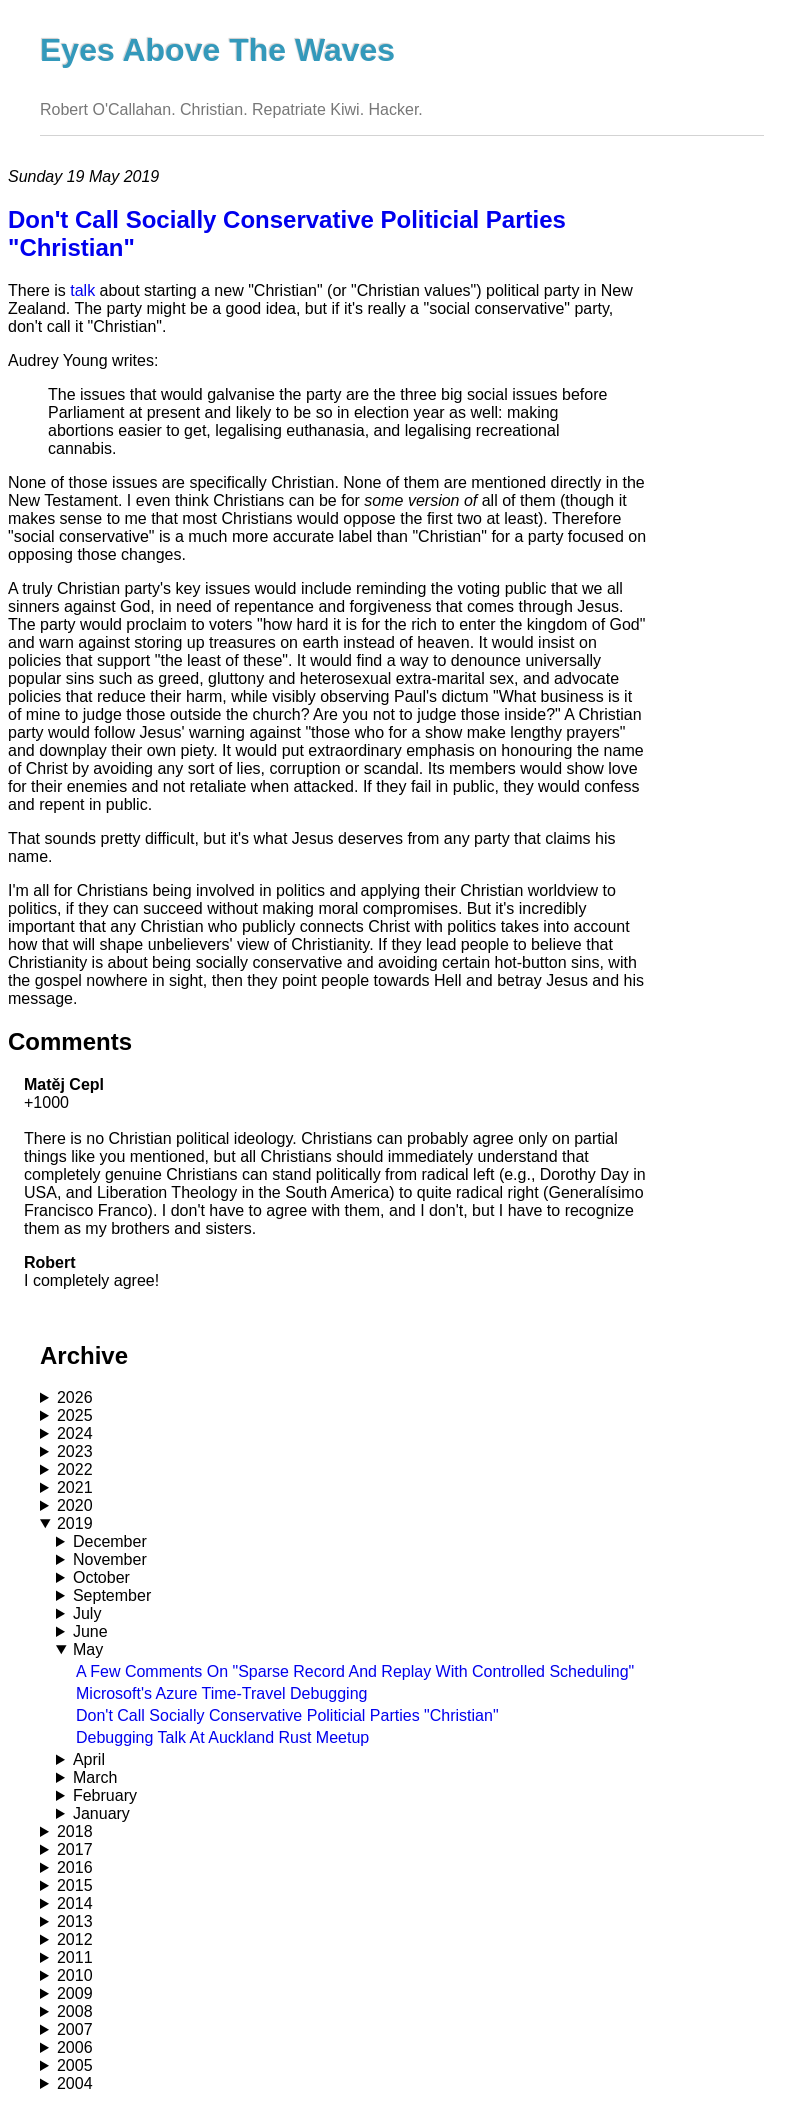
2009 (75, 1993)
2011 (75, 1957)
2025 (75, 1415)
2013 (75, 1921)
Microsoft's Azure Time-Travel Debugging (221, 1693)
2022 (75, 1469)
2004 (75, 2083)
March (95, 1777)
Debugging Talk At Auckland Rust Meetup (222, 1737)
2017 (75, 1849)
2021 (75, 1487)
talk (82, 290)
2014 (75, 1903)
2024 (75, 1433)
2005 (75, 2065)
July (87, 1613)
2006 (75, 2047)
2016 (75, 1867)
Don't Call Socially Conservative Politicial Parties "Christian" (287, 1715)
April (89, 1759)
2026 (75, 1397)
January (101, 1813)
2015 (75, 1885)
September (112, 1595)
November (110, 1559)
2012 (75, 1939)
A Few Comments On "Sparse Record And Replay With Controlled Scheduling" (355, 1671)
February (105, 1795)
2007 (75, 2029)
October (101, 1577)
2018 (75, 1831)
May (88, 1649)
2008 (75, 2011)
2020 (75, 1505)
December (110, 1541)
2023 (75, 1451)
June (90, 1631)
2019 (75, 1523)
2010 (75, 1975)
